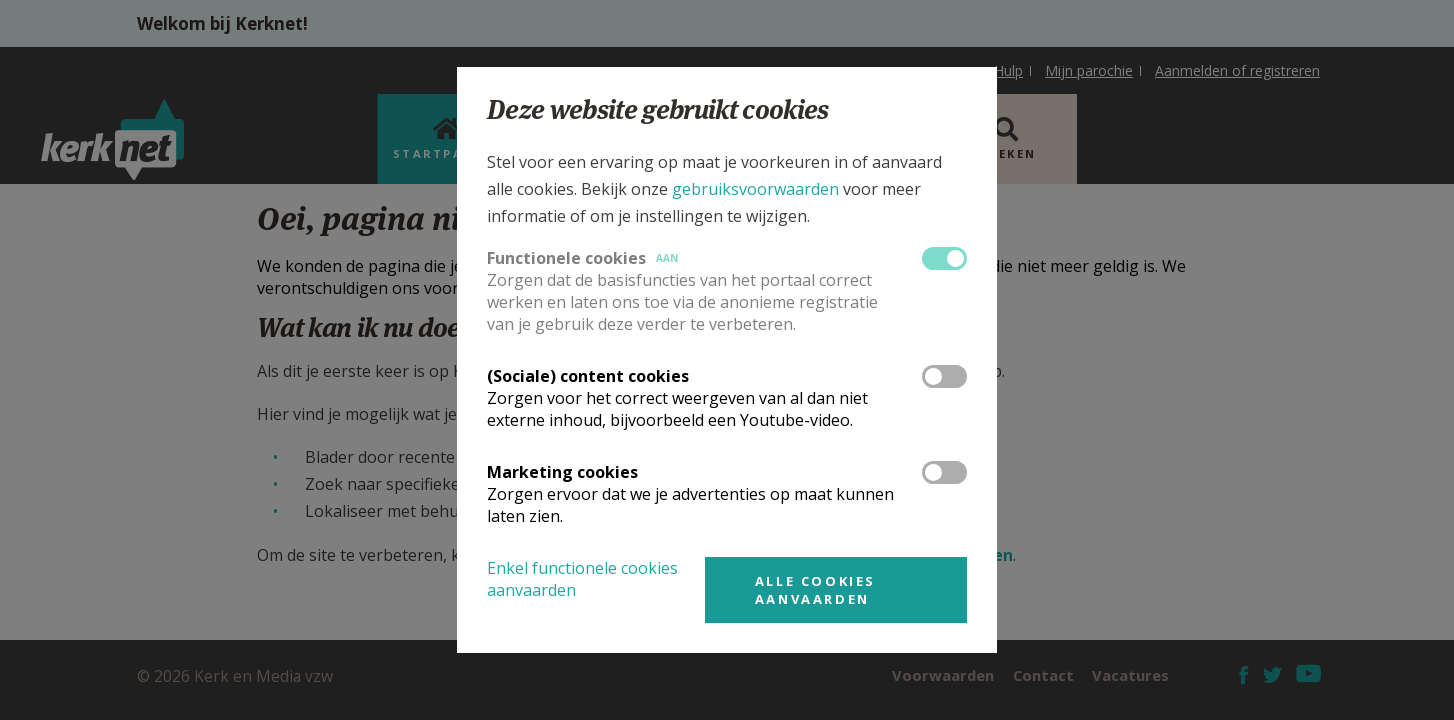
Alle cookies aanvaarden (815, 590)
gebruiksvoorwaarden (755, 189)
